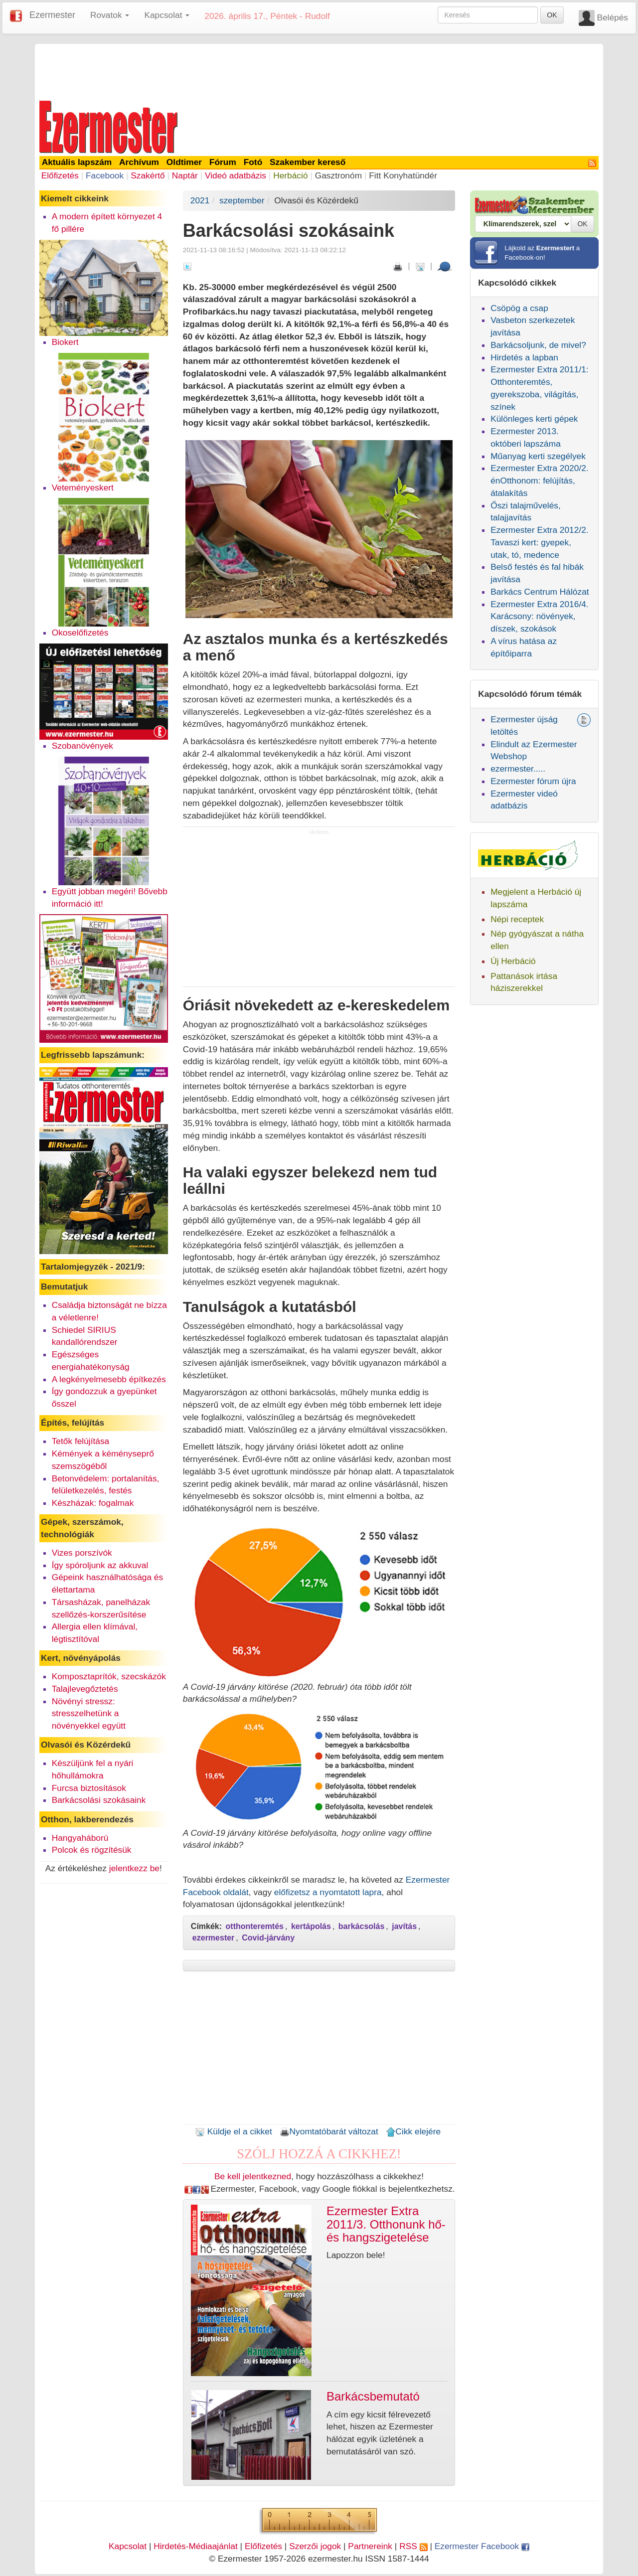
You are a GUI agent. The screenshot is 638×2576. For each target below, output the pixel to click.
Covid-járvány (268, 1937)
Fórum (222, 162)
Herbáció (290, 175)
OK (552, 15)
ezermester (213, 1937)
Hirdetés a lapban (524, 357)
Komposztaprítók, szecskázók (109, 1676)
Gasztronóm (338, 175)
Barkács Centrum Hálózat (539, 592)
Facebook (105, 175)
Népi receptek (517, 919)
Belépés (612, 17)
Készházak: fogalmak (93, 1503)
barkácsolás (361, 1926)
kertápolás (311, 1926)
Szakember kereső (307, 162)
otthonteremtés (255, 1926)
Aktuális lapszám (77, 162)
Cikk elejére (413, 2131)
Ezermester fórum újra (533, 781)
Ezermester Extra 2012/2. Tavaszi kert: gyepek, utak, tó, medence (539, 542)
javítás (404, 1926)
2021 (200, 200)
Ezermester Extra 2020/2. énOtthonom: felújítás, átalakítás (539, 480)
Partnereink (370, 2546)
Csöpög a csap (519, 308)
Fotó (253, 162)
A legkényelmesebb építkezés (109, 1379)
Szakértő (147, 175)
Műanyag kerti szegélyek (538, 456)
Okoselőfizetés (80, 633)
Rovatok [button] (109, 15)
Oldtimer (184, 162)
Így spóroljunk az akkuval (100, 1565)
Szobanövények (82, 746)
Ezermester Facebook (482, 2546)
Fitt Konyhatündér (403, 175)
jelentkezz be (134, 1868)
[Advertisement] (319, 70)
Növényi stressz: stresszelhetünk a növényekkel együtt (89, 1713)
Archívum (139, 162)
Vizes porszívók (82, 1553)
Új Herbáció (513, 961)
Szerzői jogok (315, 2546)
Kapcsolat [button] (166, 15)
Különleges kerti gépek (534, 419)
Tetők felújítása (81, 1441)
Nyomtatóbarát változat (329, 2131)
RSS (413, 2546)
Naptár (185, 175)
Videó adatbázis (235, 175)
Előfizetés (60, 175)
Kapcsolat (128, 2546)
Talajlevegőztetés (85, 1689)
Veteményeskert (83, 487)
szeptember (242, 200)
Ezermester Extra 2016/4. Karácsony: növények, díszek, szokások (539, 616)
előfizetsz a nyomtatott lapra (328, 1892)
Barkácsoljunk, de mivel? (538, 345)
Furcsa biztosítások (89, 1788)
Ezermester (52, 15)
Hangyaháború (80, 1838)
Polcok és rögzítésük (92, 1850)
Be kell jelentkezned (252, 2176)
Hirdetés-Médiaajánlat (196, 2546)
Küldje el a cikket (233, 2131)
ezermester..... (517, 769)
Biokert (65, 342)
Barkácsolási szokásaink (99, 1800)
